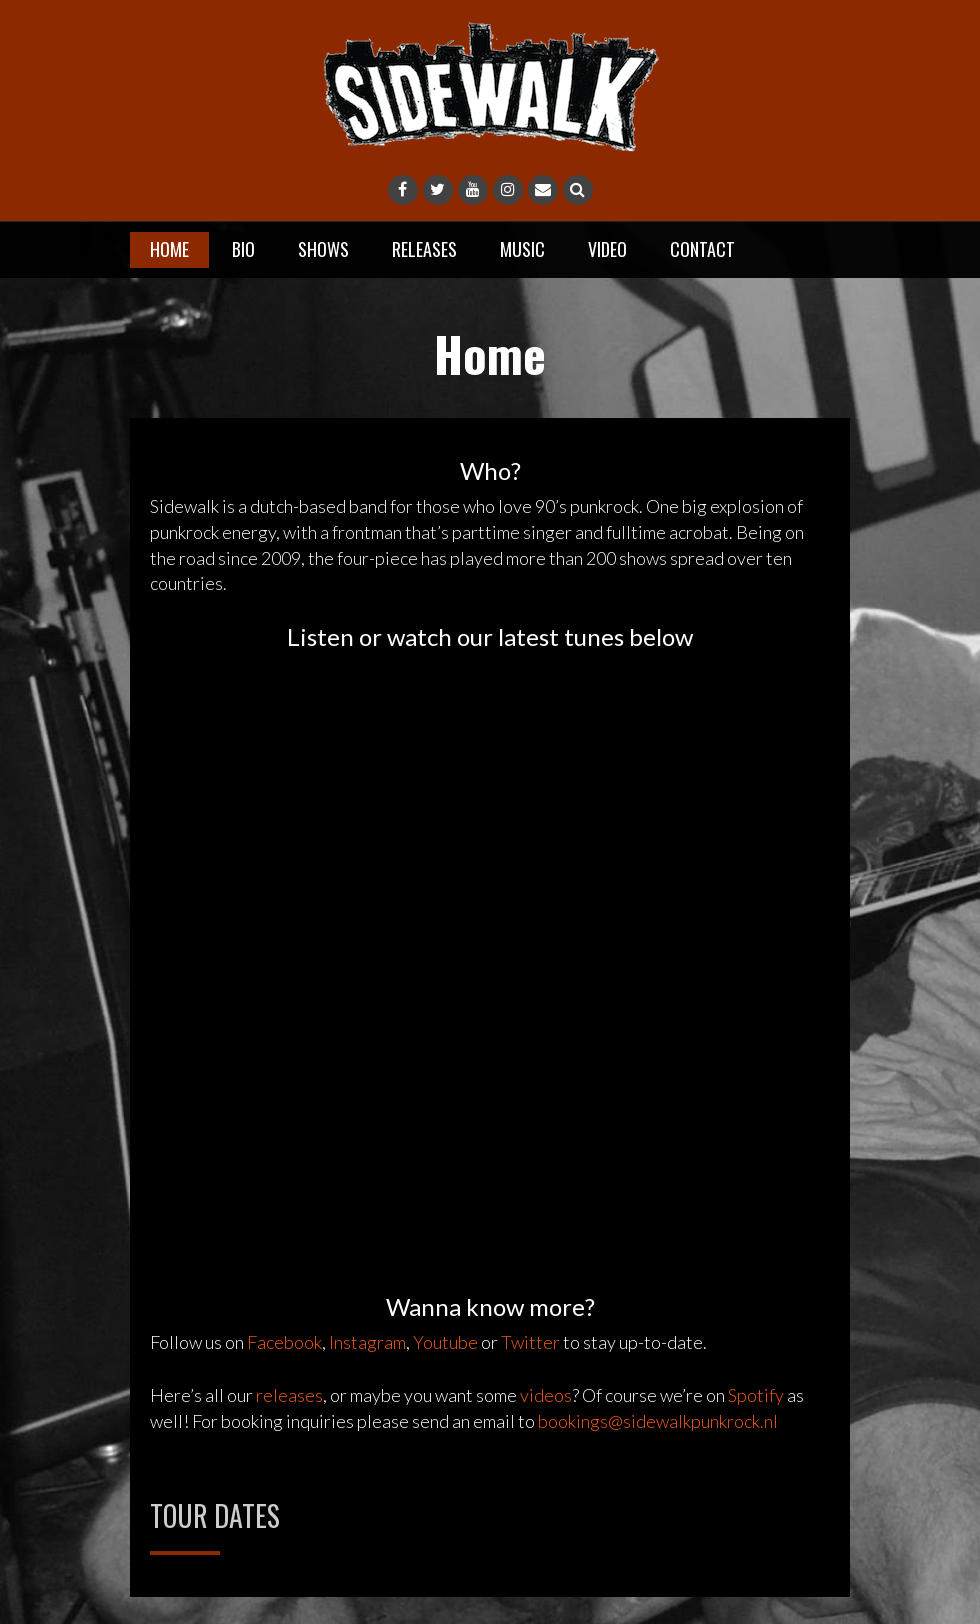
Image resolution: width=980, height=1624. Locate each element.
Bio (243, 249)
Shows (323, 249)
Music (522, 249)
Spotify (756, 1395)
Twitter (530, 1342)
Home (169, 249)
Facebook (284, 1342)
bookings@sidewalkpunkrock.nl (658, 1421)
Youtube (445, 1342)
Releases (424, 249)
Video (607, 249)
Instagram (367, 1342)
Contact (702, 249)
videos (546, 1395)
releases (289, 1395)
